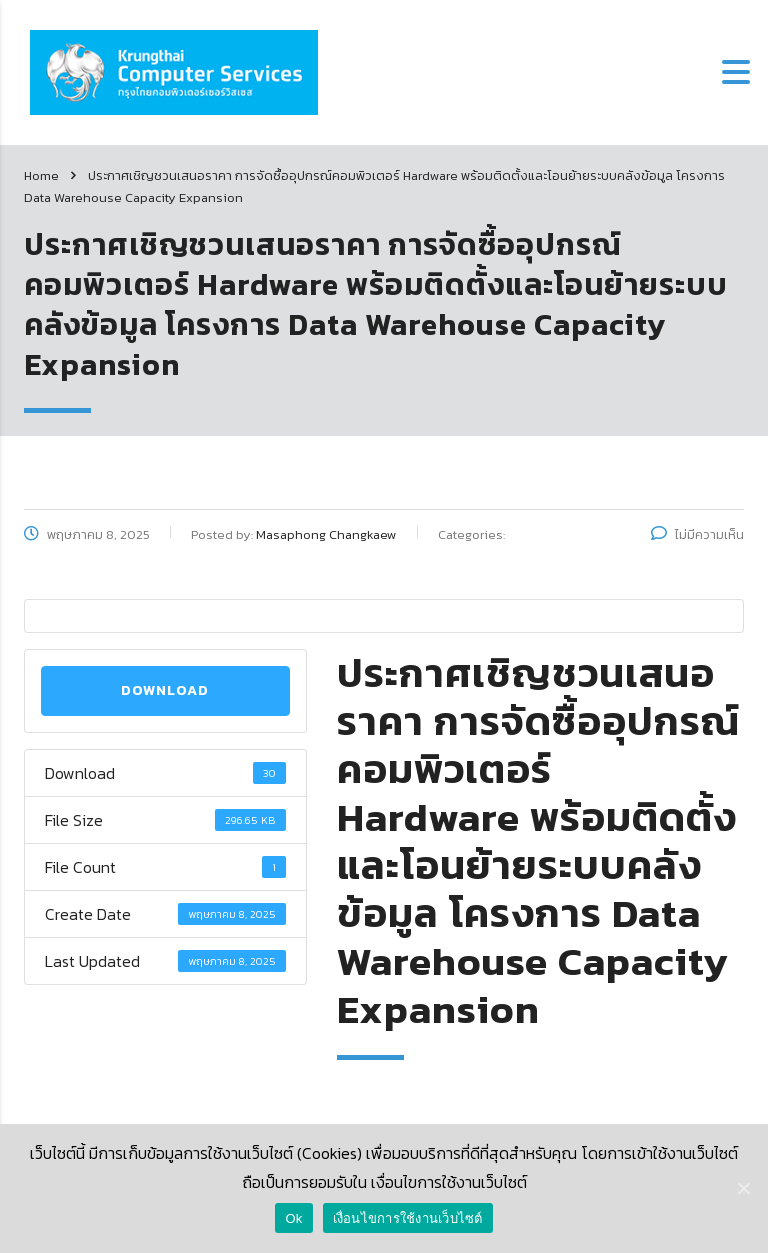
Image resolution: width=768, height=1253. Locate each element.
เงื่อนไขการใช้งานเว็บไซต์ (408, 1218)
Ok (293, 1218)
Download (165, 690)
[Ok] (743, 1188)
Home (41, 175)
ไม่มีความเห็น (697, 534)
